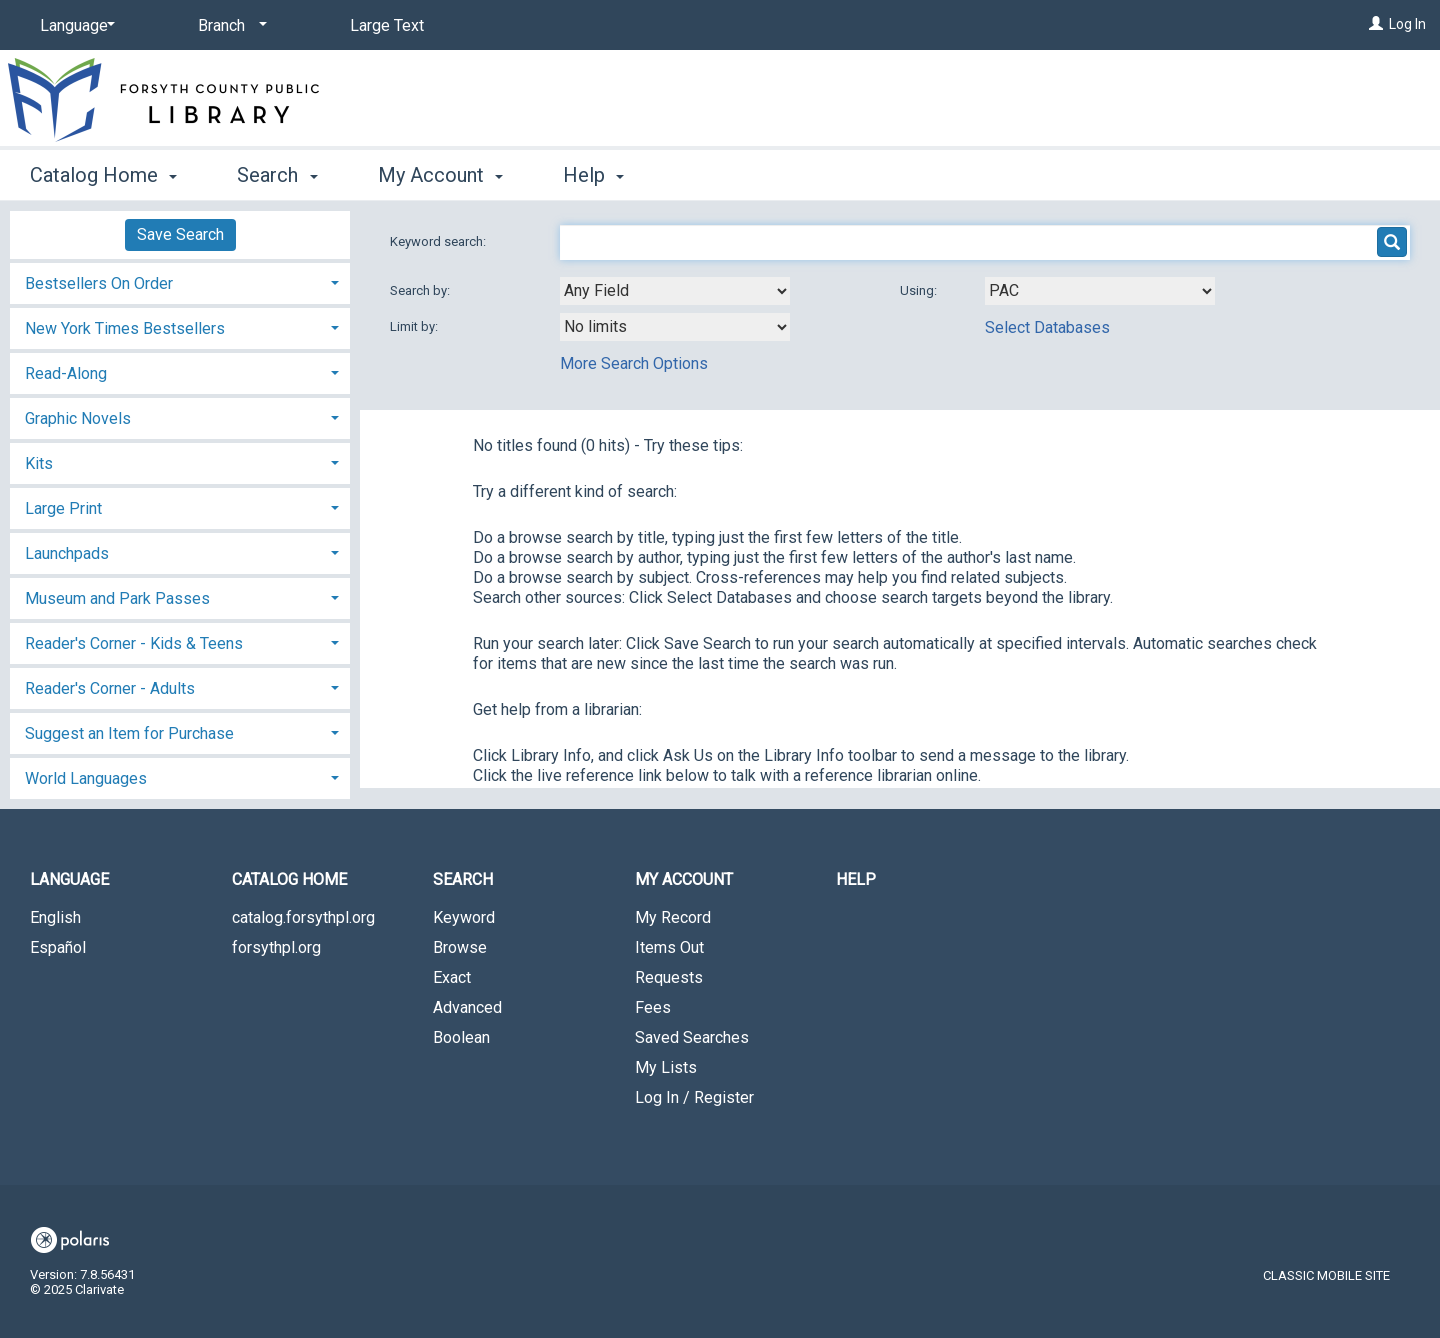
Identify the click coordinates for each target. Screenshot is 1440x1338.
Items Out (669, 947)
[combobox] (675, 291)
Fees (653, 1007)
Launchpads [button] (67, 553)
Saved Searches (692, 1037)
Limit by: (415, 326)
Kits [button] (39, 463)
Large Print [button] (63, 508)
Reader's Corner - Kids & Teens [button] (134, 643)
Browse (460, 947)
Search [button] (277, 175)
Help (856, 879)
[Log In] (1376, 24)
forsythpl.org (276, 947)
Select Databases (1047, 327)
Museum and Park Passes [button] (117, 598)
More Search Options (634, 363)
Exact (452, 977)
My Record (673, 917)
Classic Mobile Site (1326, 1275)
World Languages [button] (86, 778)
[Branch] (229, 26)
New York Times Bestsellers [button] (125, 328)
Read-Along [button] (66, 373)
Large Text (387, 25)
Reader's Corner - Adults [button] (110, 688)
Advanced (467, 1007)
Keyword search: (439, 241)
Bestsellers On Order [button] (99, 283)
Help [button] (593, 175)
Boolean (461, 1037)
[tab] (180, 281)
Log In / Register (694, 1097)
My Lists (666, 1067)
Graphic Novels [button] (78, 418)
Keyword (464, 917)
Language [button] (69, 879)
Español (58, 947)
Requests (669, 977)
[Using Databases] (1100, 291)
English (55, 917)
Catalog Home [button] (103, 175)
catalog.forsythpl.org (303, 917)
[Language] (74, 26)
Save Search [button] (180, 234)
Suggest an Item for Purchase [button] (129, 733)
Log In (1407, 24)
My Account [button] (440, 175)
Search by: (421, 290)
